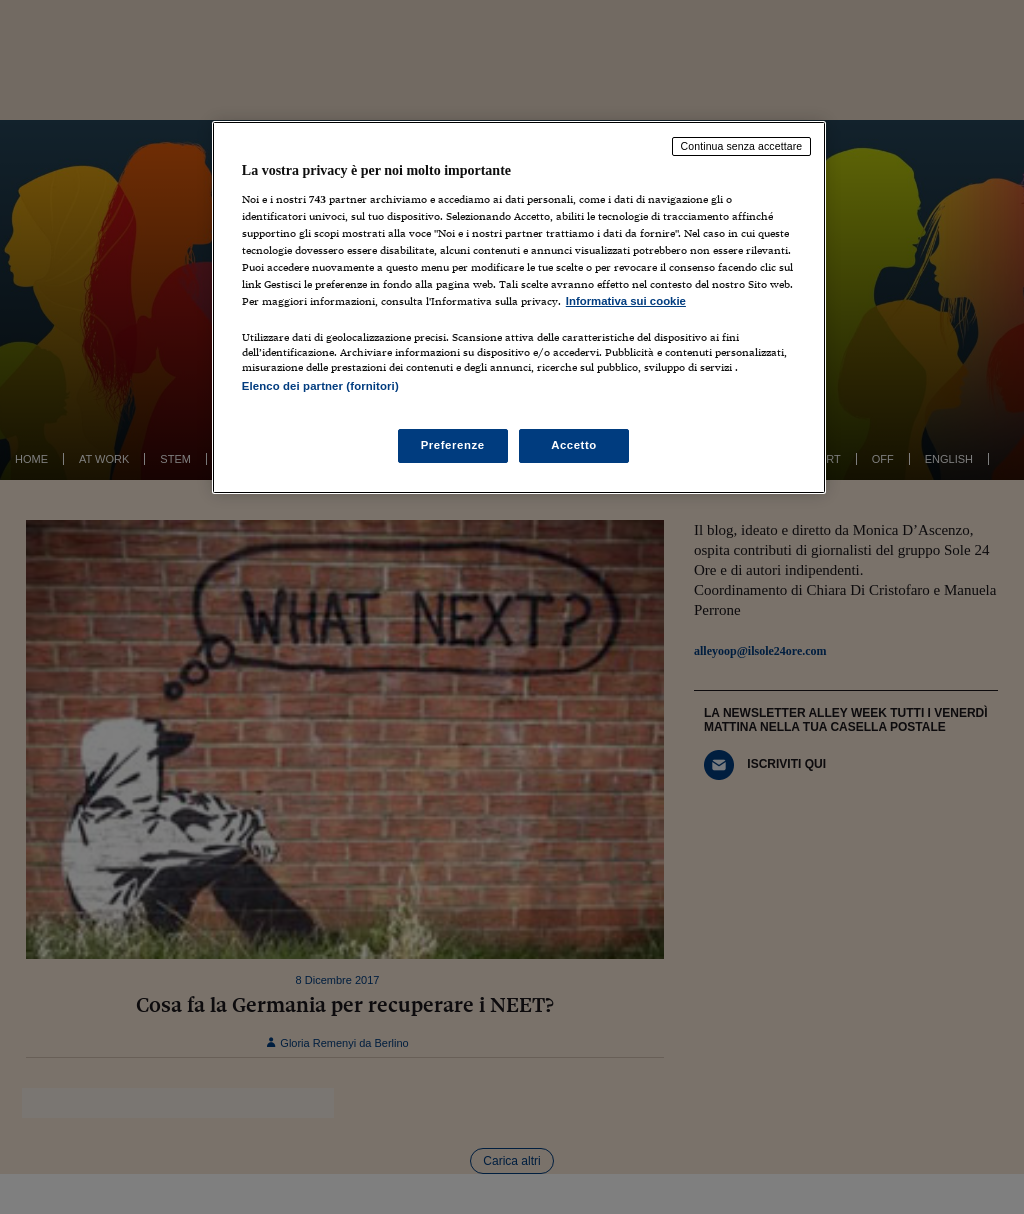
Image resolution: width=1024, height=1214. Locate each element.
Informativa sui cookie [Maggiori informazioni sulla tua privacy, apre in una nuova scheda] (626, 301)
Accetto (574, 445)
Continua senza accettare (742, 146)
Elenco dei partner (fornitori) (320, 386)
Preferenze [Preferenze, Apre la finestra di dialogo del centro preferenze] (453, 445)
